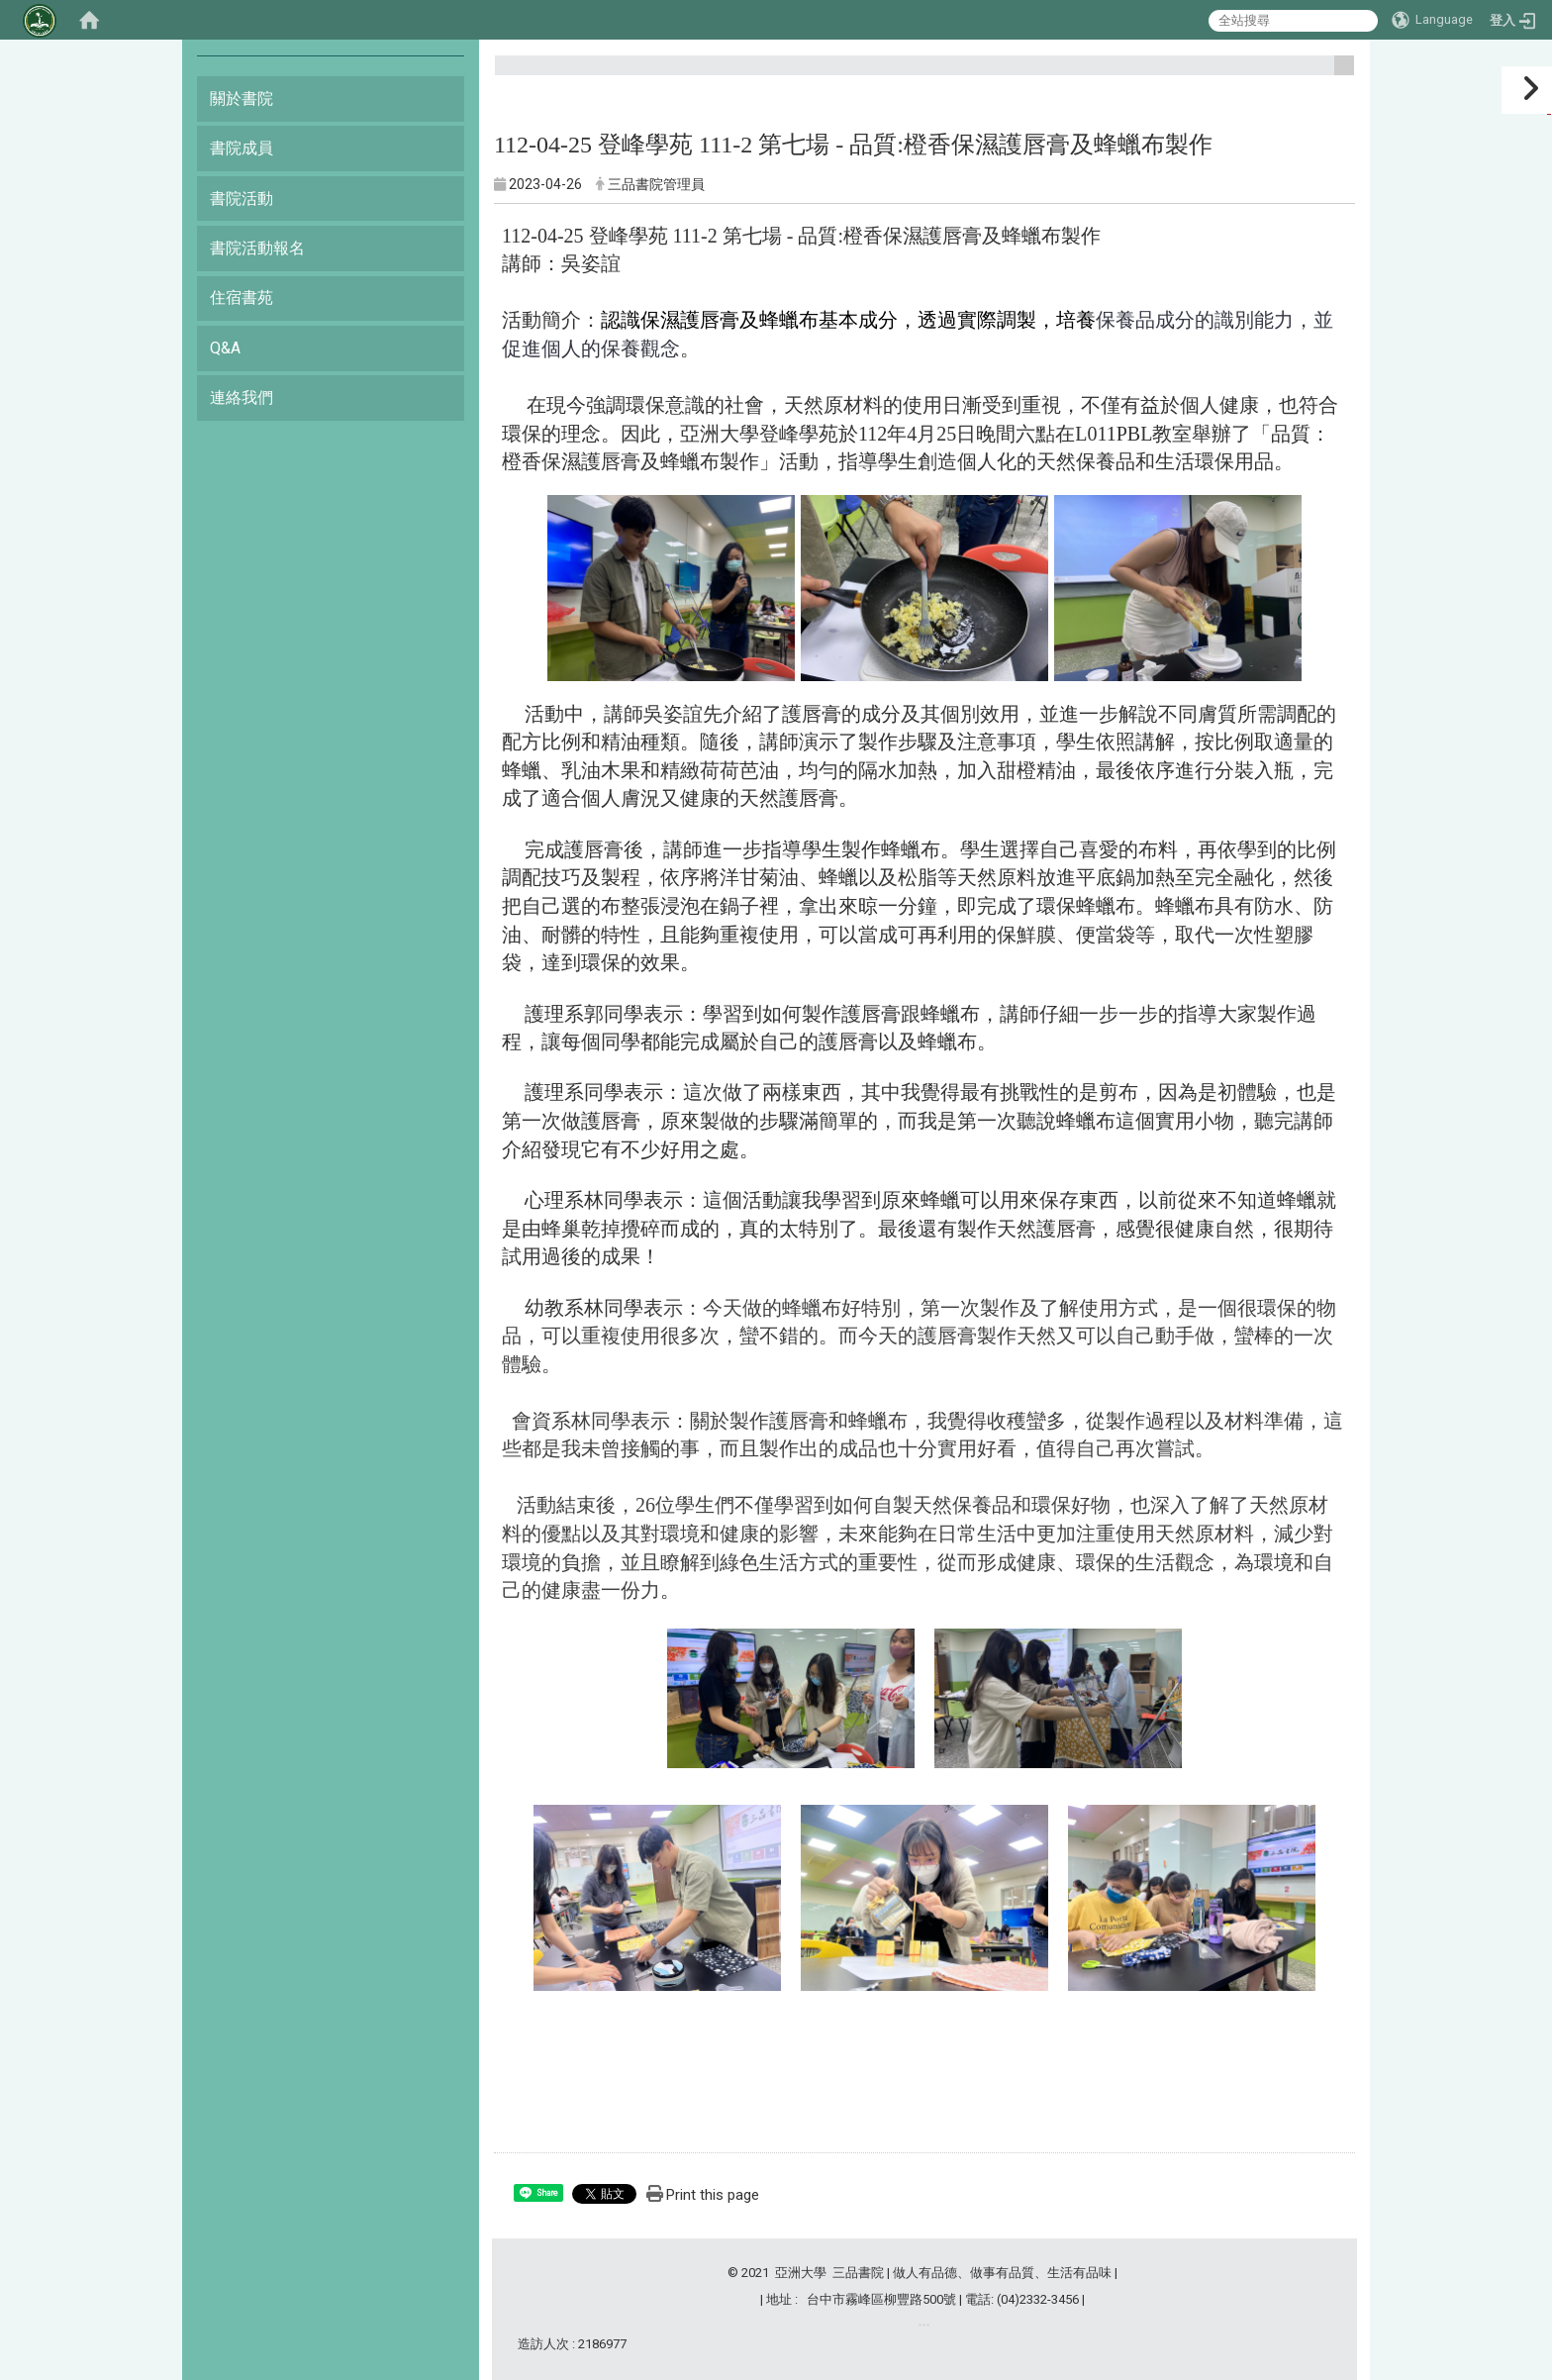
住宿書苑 (241, 297)
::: (1336, 73)
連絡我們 (241, 397)
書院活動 (241, 198)
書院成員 (241, 148)
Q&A (225, 348)
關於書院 (241, 98)
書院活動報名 (257, 248)
